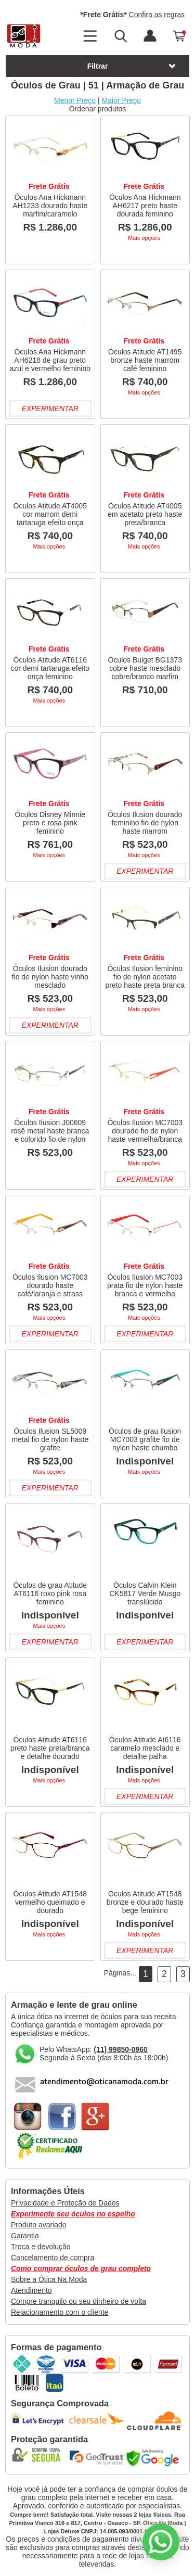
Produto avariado (39, 2225)
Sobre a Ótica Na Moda (49, 2279)
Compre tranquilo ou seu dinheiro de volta (78, 2301)
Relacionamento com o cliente (60, 2312)
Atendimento (31, 2290)
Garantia (25, 2235)
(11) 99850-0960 (121, 2049)
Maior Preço (121, 100)
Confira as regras (157, 14)
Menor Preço (75, 100)
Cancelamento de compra (52, 2257)
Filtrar (131, 66)
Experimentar (50, 408)
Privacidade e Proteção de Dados (65, 2203)
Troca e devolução (41, 2246)
